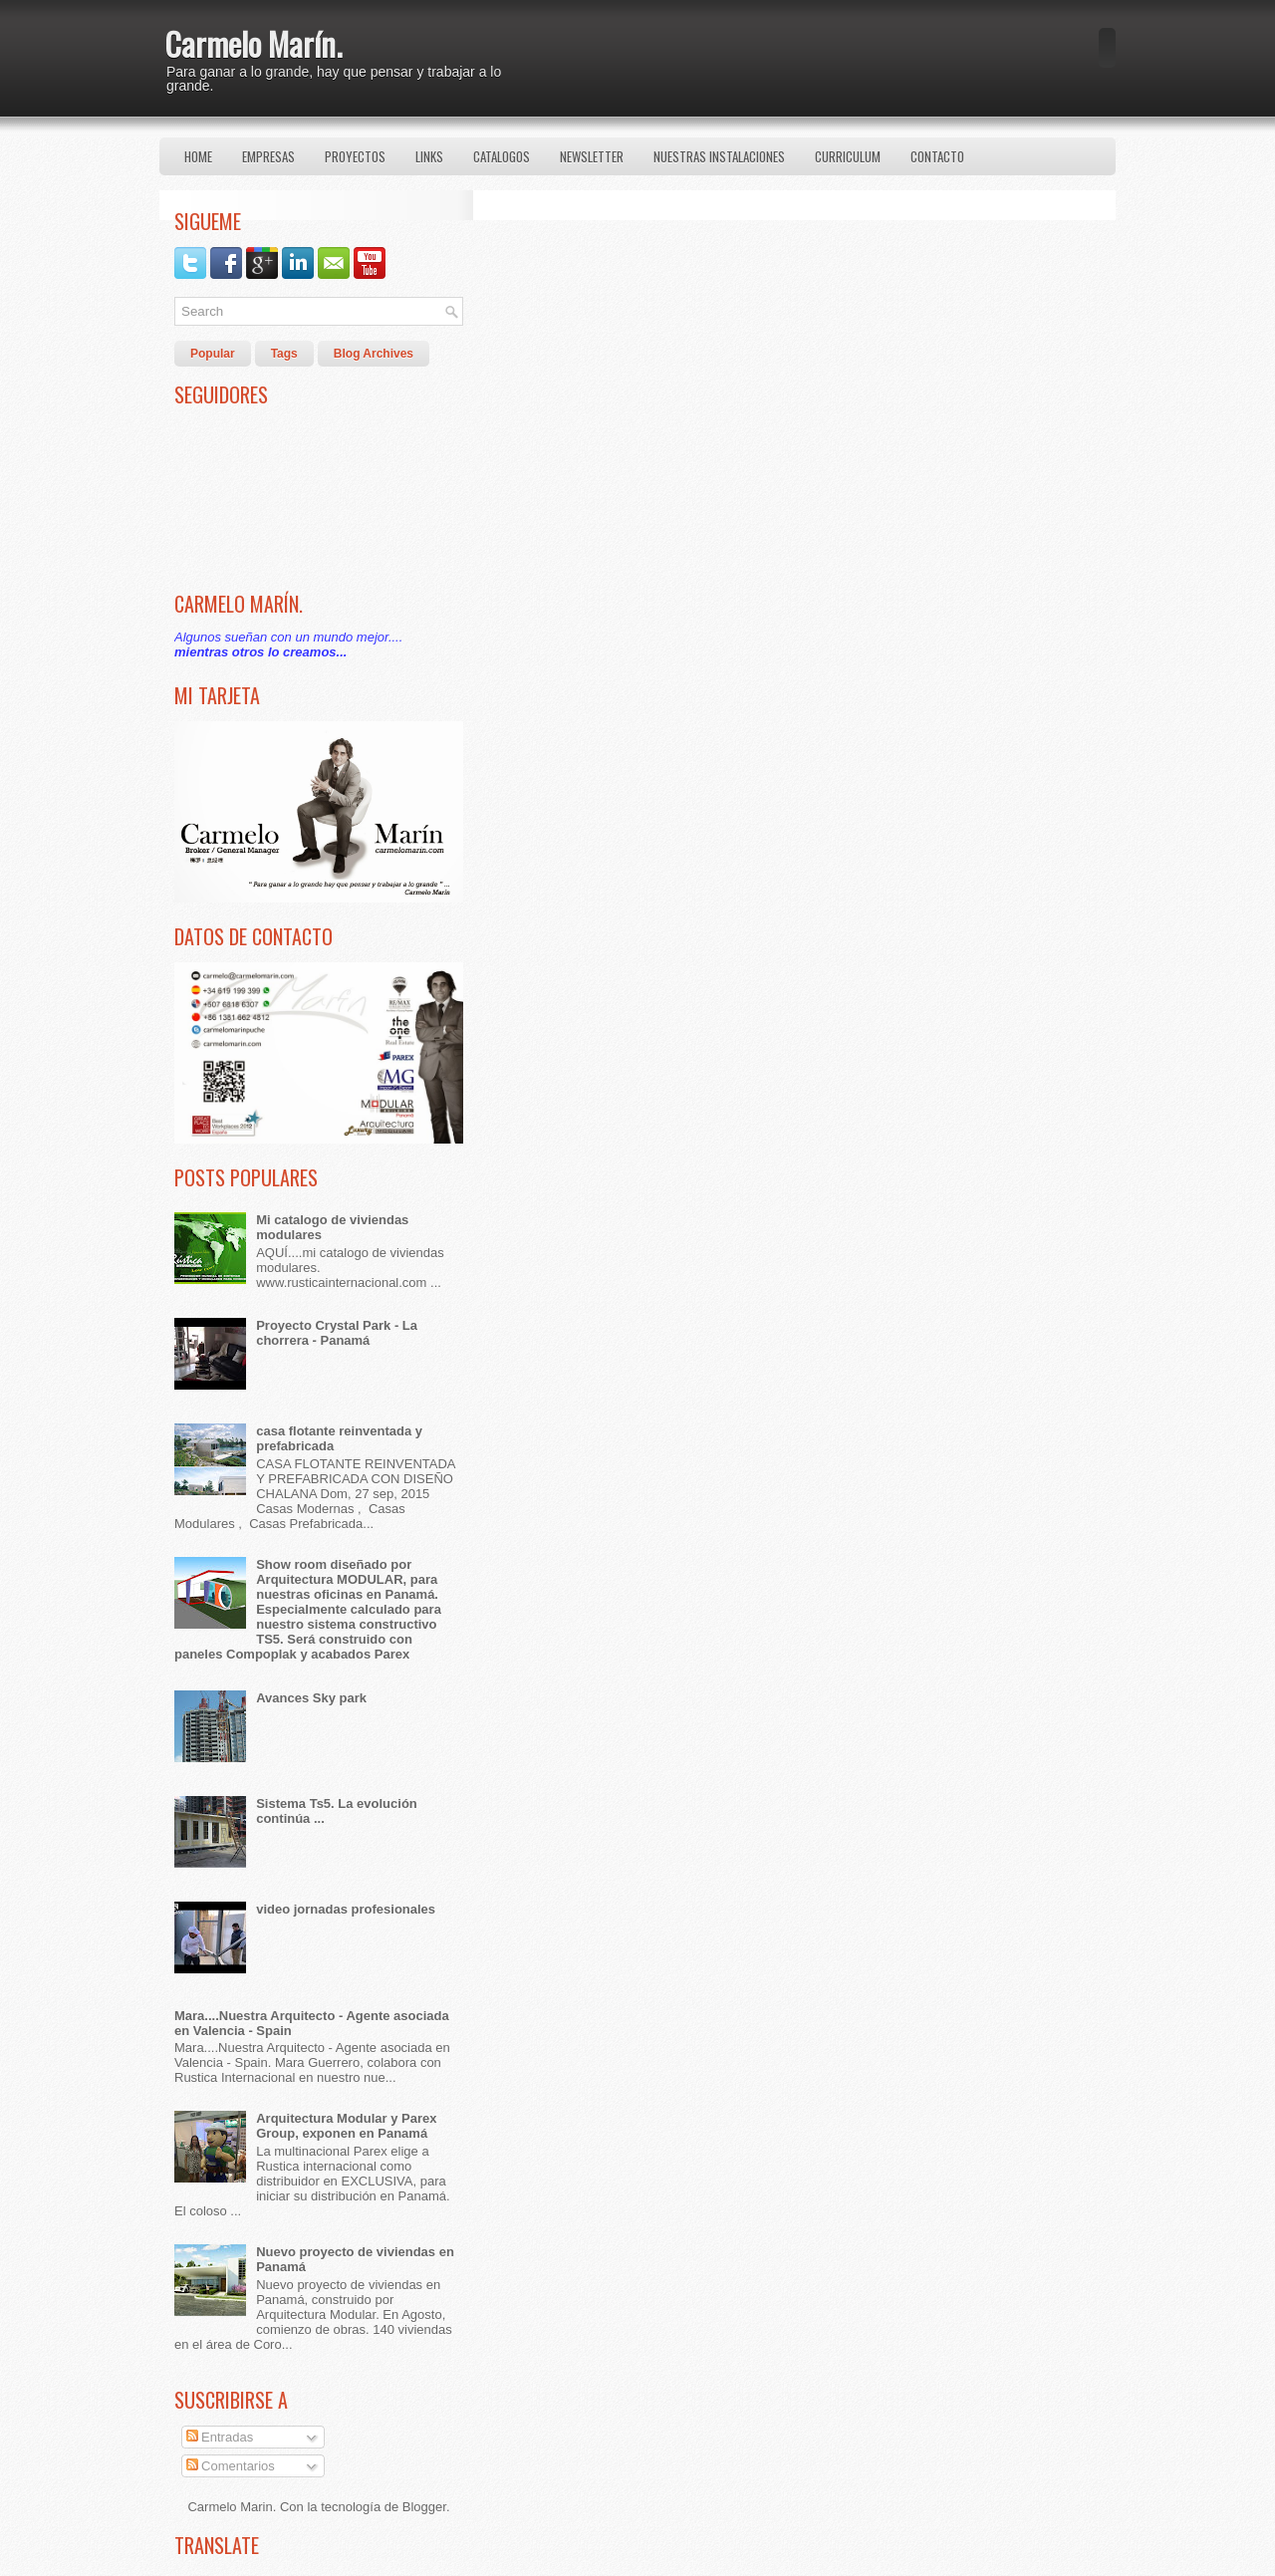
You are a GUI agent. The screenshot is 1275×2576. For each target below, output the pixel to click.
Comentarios (230, 2465)
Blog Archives (373, 354)
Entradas (220, 2437)
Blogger (424, 2506)
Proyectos (355, 156)
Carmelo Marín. (253, 43)
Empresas (268, 156)
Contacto (937, 156)
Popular (212, 354)
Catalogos (501, 156)
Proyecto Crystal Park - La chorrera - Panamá (336, 1333)
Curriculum (848, 156)
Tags (284, 354)
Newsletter (592, 156)
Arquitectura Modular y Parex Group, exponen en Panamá (346, 2126)
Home (198, 156)
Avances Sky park (311, 1697)
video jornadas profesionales (345, 1909)
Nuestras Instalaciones (719, 156)
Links (429, 156)
